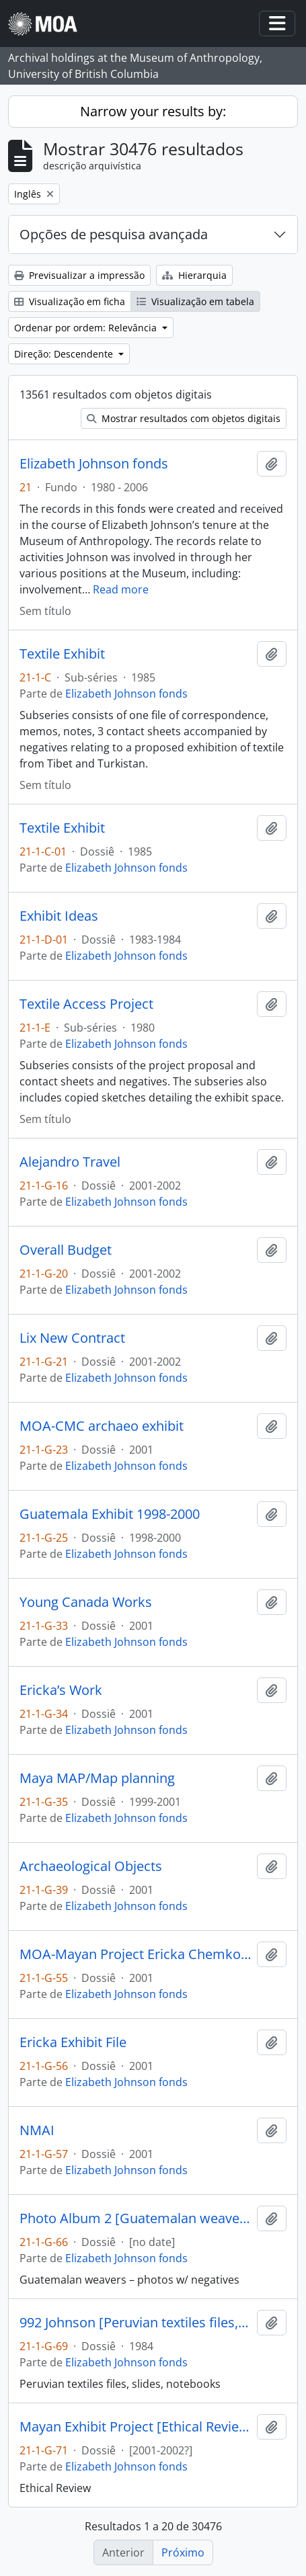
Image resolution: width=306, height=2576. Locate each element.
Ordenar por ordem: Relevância (86, 327)
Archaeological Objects (91, 1866)
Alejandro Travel (70, 1162)
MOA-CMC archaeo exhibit (102, 1426)
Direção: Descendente (65, 353)
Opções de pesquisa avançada (114, 234)
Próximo (182, 2552)
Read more (121, 589)
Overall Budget (66, 1250)
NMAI (37, 2130)
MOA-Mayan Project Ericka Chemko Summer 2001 (136, 1954)
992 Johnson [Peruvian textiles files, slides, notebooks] (136, 2323)
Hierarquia (194, 275)
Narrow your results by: (153, 111)
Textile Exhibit (62, 654)
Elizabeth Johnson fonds (94, 464)
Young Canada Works (86, 1602)
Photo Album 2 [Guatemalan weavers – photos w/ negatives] (136, 2218)
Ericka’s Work (61, 1690)
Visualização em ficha (69, 301)
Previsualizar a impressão (79, 275)
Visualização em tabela (195, 301)
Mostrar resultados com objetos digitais (183, 418)
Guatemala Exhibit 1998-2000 (110, 1514)
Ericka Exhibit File (73, 2042)
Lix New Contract (72, 1338)
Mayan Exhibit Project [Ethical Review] (136, 2427)
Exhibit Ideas (59, 916)
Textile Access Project (86, 1004)
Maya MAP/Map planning (97, 1778)
